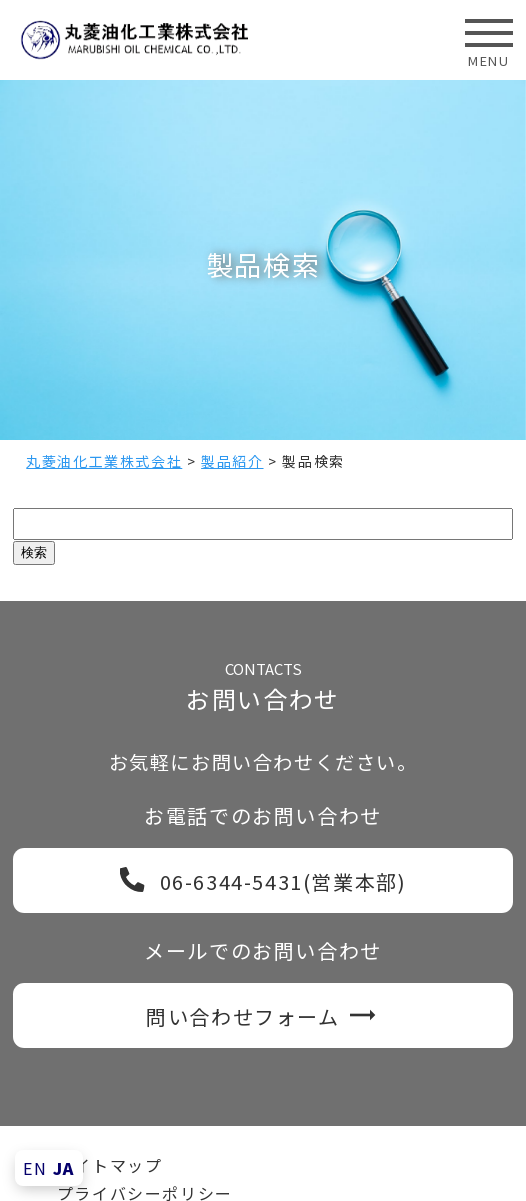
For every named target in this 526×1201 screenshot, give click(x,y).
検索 (34, 552)
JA (64, 1168)
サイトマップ (110, 1165)
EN (35, 1168)
